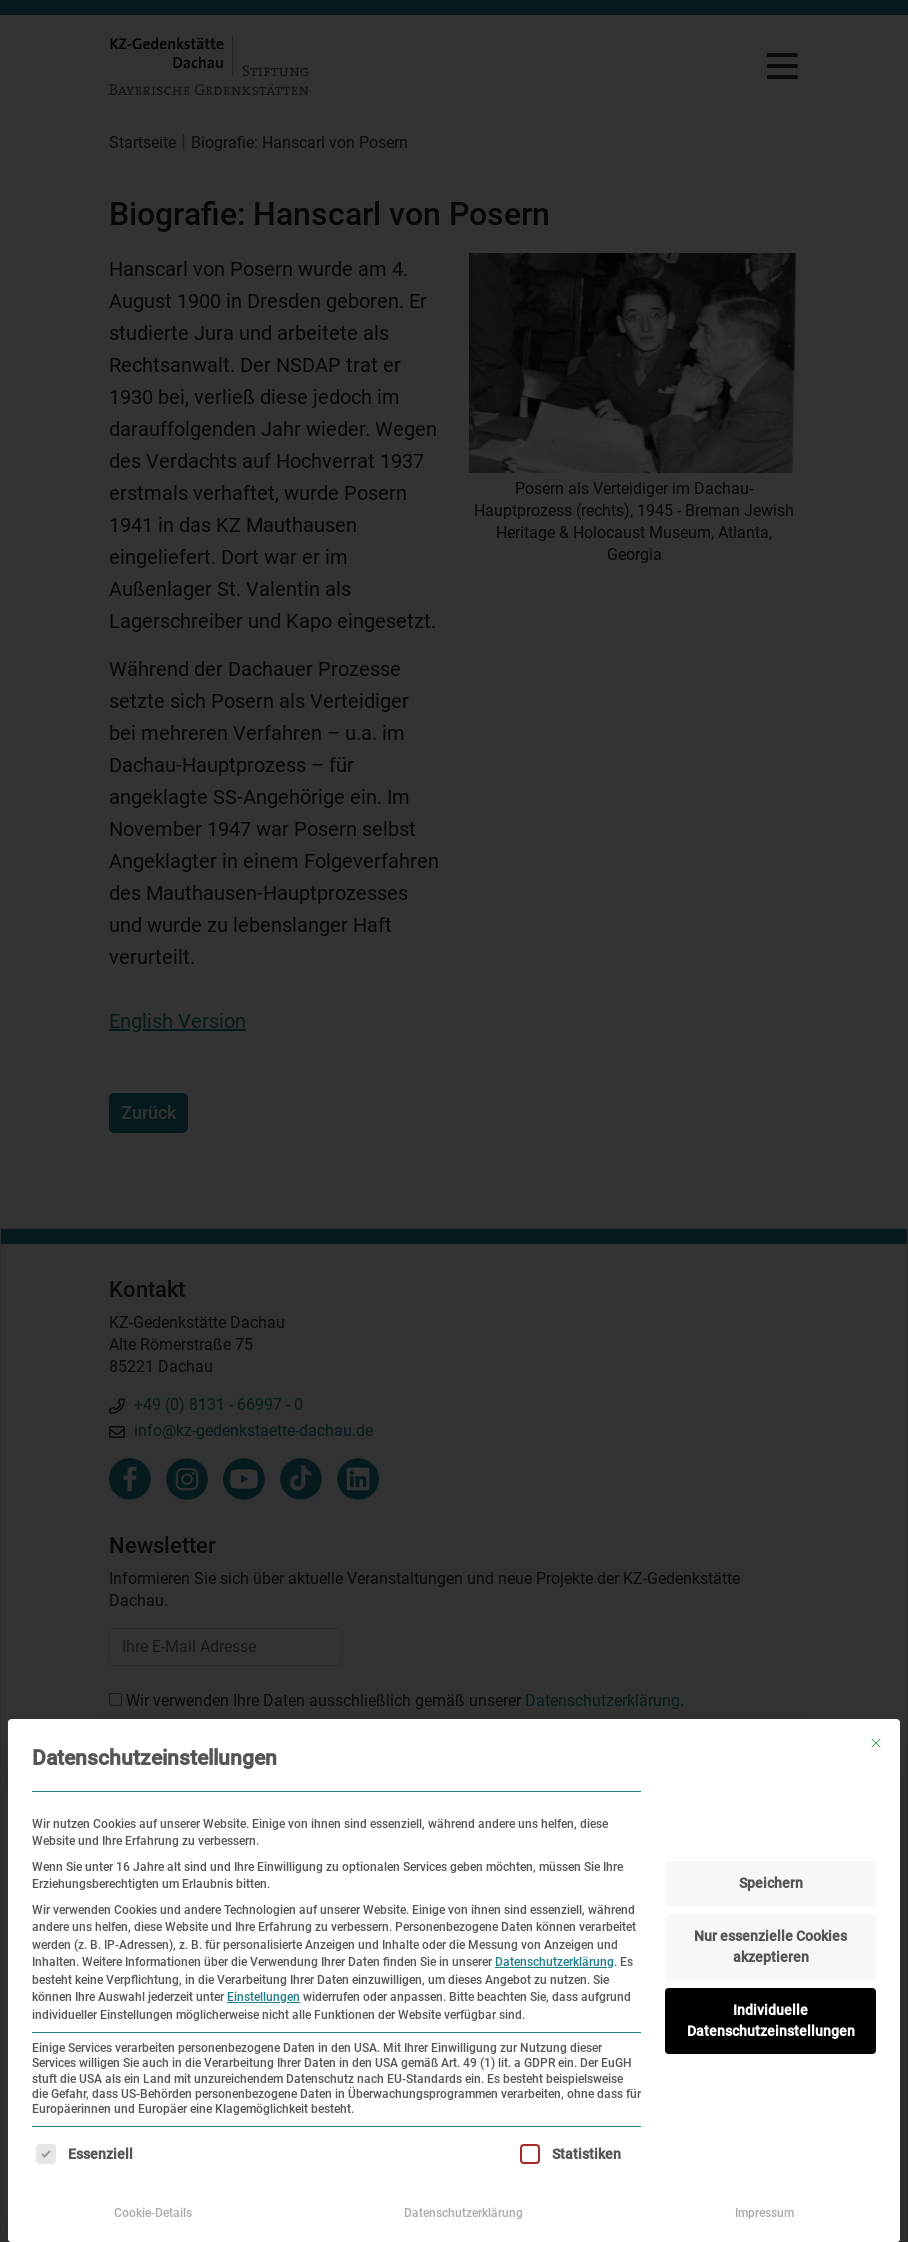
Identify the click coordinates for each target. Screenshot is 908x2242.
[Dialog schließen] (876, 1743)
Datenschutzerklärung (554, 1962)
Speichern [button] (771, 1883)
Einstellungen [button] (263, 1997)
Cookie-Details (153, 2213)
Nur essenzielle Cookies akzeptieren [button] (770, 1946)
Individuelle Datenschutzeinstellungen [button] (771, 2020)
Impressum (764, 2213)
